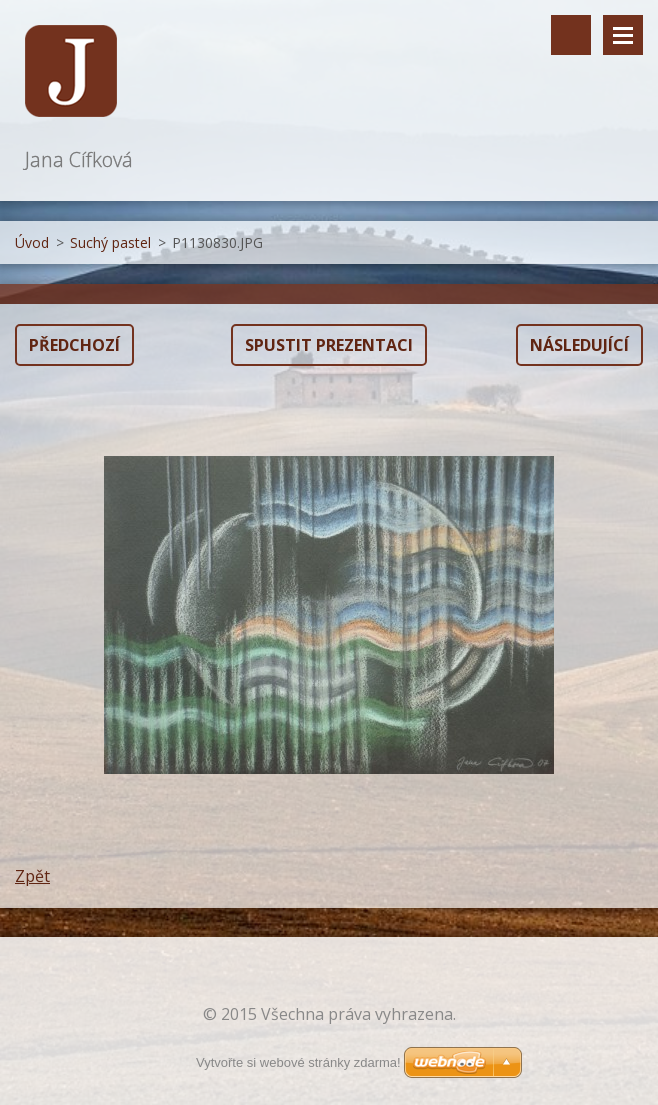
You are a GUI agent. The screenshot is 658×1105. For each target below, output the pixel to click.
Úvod (32, 242)
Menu (623, 35)
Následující (579, 345)
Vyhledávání (571, 35)
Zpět (32, 876)
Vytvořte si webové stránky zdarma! (298, 1062)
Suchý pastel (110, 242)
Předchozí (74, 345)
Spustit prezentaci (329, 345)
